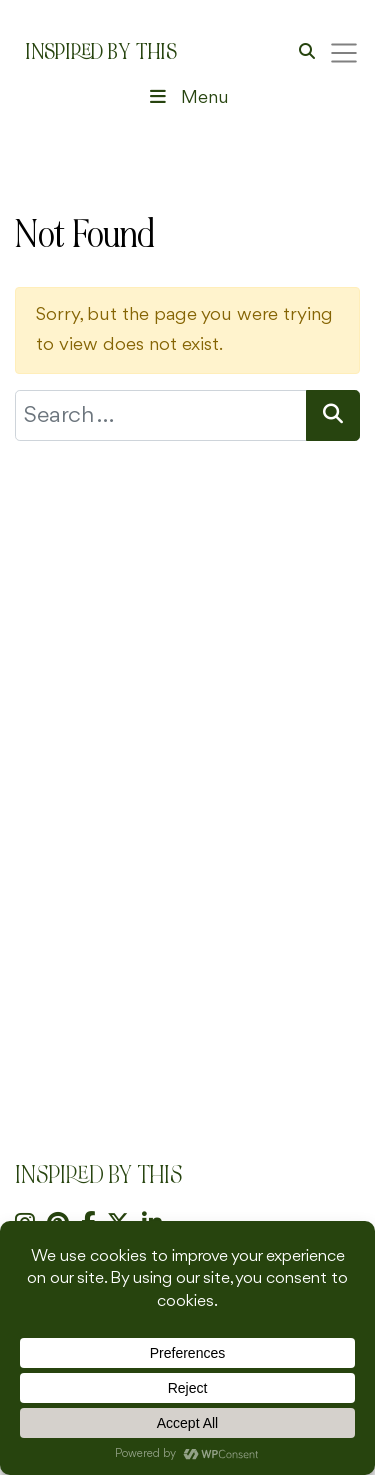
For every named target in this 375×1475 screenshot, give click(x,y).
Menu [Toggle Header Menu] (187, 98)
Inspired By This (101, 52)
